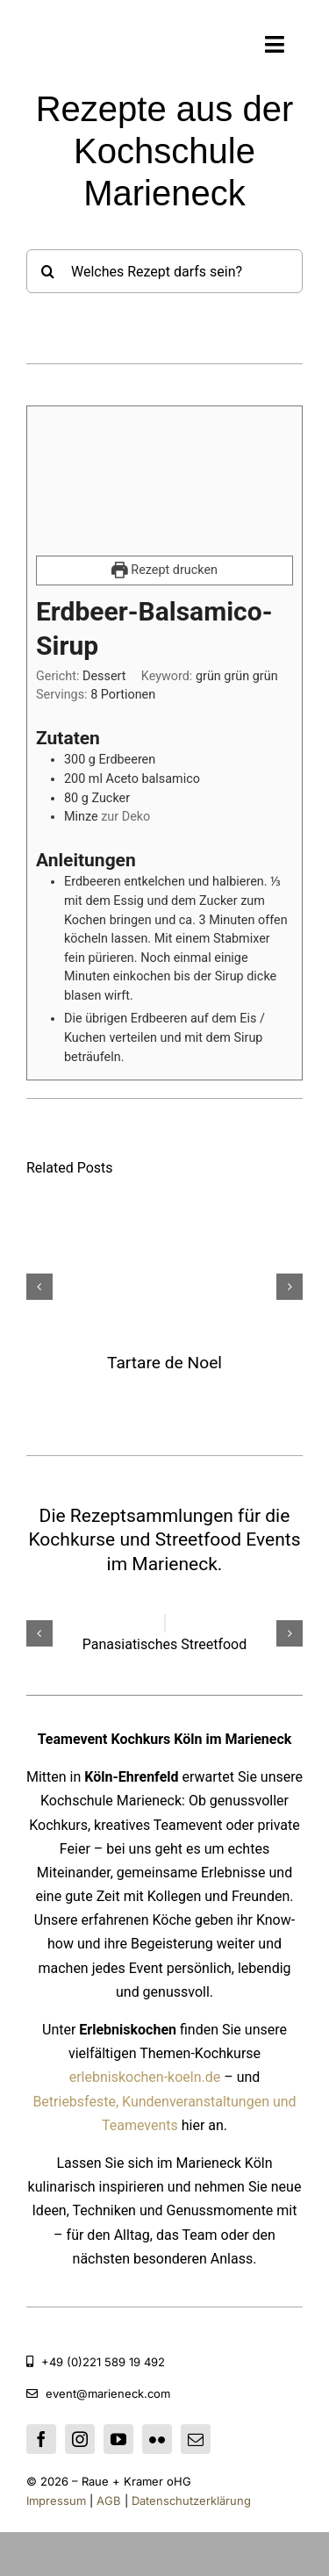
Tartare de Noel (164, 1363)
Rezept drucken (164, 570)
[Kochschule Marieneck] (80, 42)
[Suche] (48, 271)
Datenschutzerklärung (189, 2500)
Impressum (56, 2500)
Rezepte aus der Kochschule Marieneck (165, 151)
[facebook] (41, 2439)
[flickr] (157, 2439)
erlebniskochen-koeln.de (145, 2077)
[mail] (196, 2439)
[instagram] (80, 2439)
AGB (111, 2500)
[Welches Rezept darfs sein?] (164, 271)
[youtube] (118, 2439)
